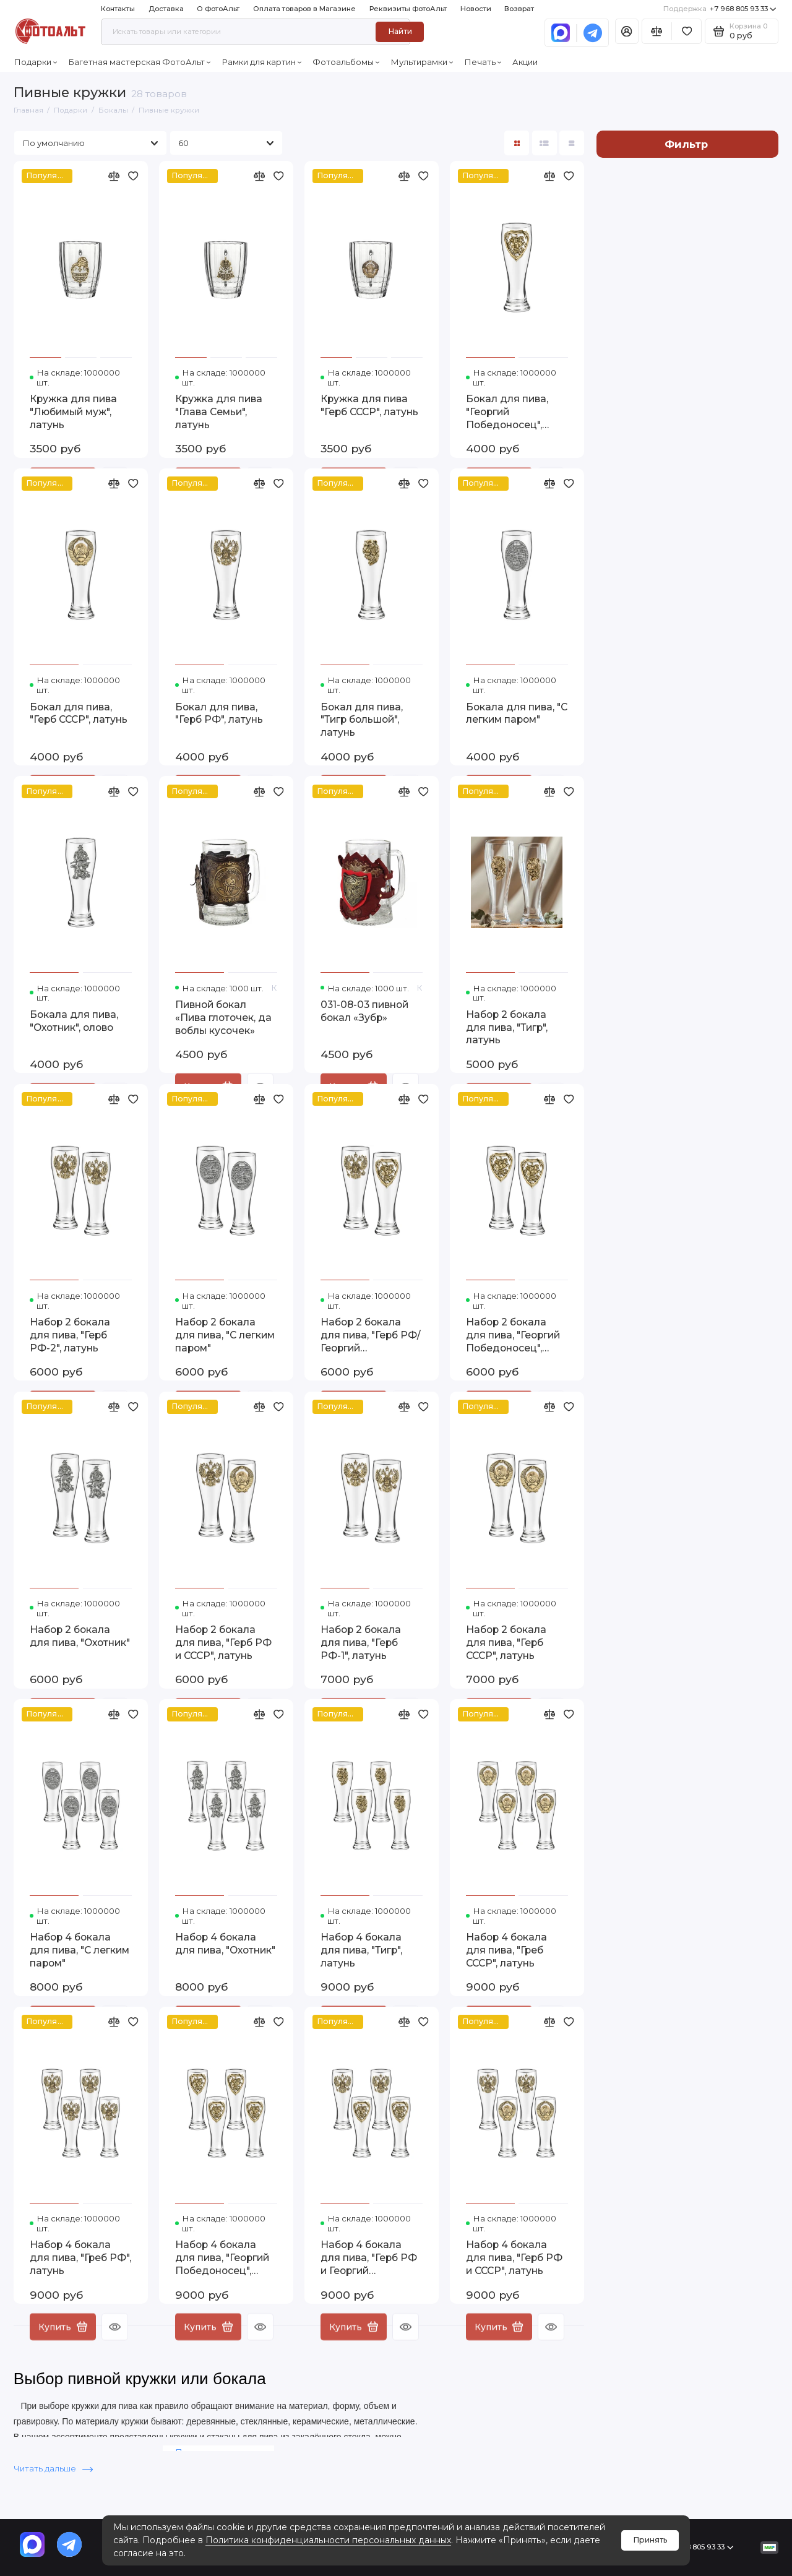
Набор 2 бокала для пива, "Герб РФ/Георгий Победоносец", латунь (371, 1335)
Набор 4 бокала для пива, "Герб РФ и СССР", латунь (514, 2258)
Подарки (36, 62)
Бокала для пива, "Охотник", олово (74, 1021)
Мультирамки (422, 62)
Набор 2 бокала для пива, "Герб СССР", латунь (506, 1642)
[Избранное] (686, 31)
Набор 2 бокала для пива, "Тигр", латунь (507, 1027)
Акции (525, 62)
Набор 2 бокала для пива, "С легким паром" (225, 1335)
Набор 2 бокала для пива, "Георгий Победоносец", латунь (513, 1335)
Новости (475, 8)
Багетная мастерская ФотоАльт (139, 62)
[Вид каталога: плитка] (516, 143)
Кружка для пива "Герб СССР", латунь (369, 405)
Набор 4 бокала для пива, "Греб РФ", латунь (80, 2258)
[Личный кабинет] (627, 31)
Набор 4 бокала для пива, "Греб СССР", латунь (506, 1950)
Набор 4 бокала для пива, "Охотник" (225, 1943)
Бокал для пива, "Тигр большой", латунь (362, 720)
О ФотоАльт (218, 8)
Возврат (519, 8)
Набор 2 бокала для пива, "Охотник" (80, 1636)
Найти (400, 31)
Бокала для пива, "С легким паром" (516, 713)
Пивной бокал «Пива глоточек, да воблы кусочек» (223, 1017)
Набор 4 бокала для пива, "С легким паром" (79, 1950)
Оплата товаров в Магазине (304, 8)
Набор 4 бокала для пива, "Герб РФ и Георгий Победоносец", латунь (369, 2258)
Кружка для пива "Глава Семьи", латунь (218, 412)
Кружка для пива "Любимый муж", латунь (73, 412)
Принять (650, 2539)
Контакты (118, 8)
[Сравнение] (656, 31)
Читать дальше (53, 2468)
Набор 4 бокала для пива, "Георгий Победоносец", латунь (222, 2258)
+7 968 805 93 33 (720, 9)
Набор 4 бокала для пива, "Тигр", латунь (361, 1950)
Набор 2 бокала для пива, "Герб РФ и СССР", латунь (223, 1642)
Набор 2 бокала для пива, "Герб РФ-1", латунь (361, 1642)
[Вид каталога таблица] (571, 143)
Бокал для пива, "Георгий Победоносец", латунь (507, 412)
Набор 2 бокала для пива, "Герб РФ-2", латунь (70, 1335)
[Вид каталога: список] (544, 143)
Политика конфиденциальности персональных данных (328, 2540)
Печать (483, 62)
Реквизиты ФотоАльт (408, 8)
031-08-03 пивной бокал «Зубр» (364, 1011)
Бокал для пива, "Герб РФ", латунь (219, 713)
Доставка (166, 8)
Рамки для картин (262, 62)
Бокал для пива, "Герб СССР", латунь (78, 713)
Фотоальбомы (346, 62)
